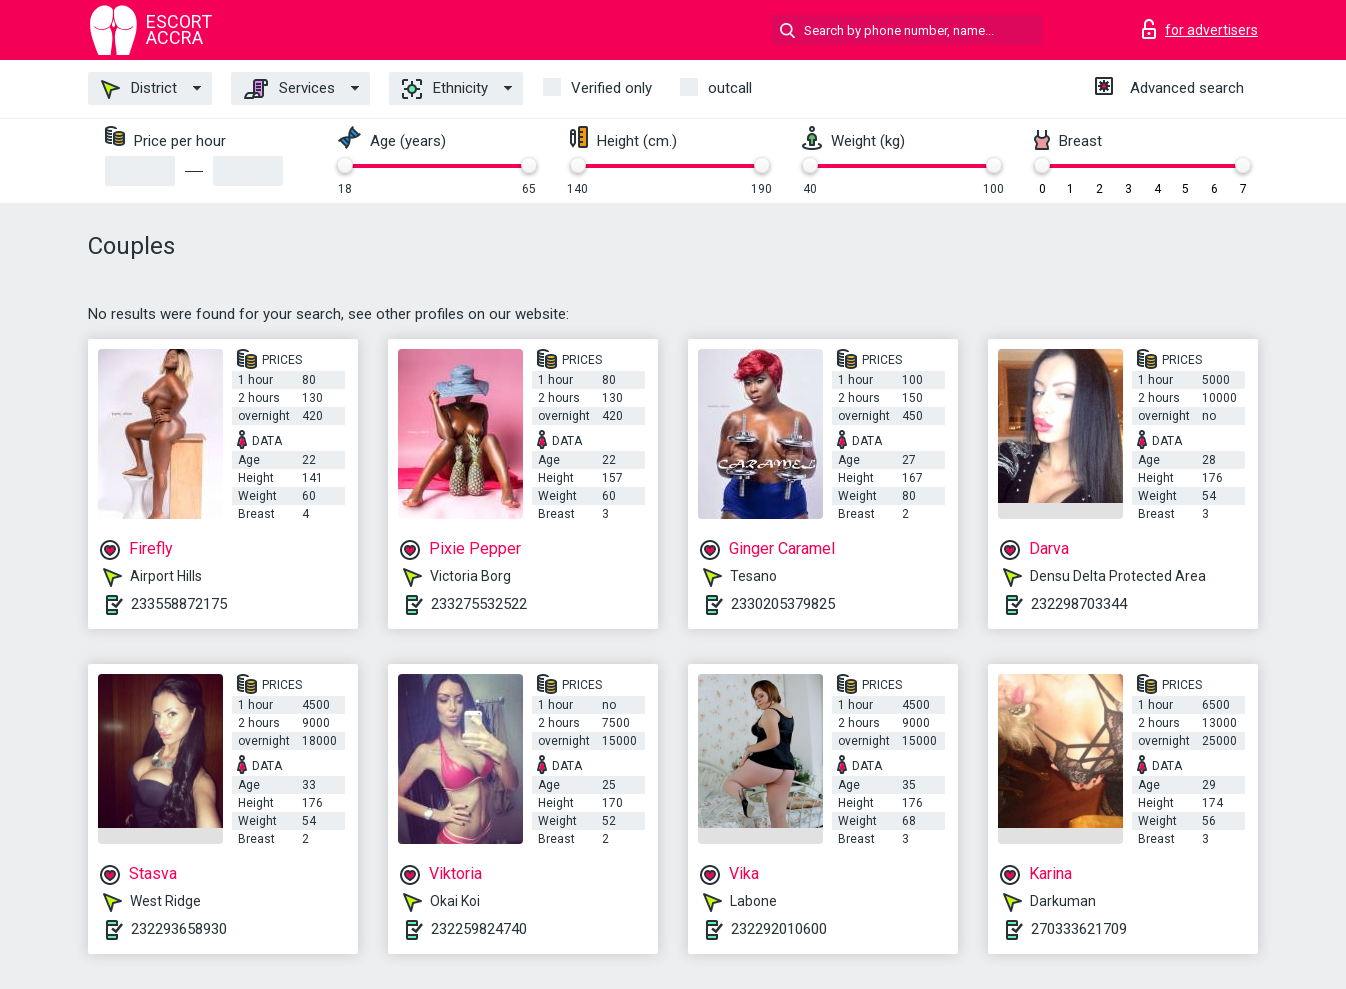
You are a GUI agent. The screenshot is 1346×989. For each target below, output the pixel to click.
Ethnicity (445, 89)
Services (289, 89)
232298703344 (1079, 604)
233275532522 (479, 604)
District (139, 89)
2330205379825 (783, 604)
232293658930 (179, 929)
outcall (730, 88)
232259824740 (479, 929)
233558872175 (179, 604)
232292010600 (779, 929)
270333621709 (1079, 929)
